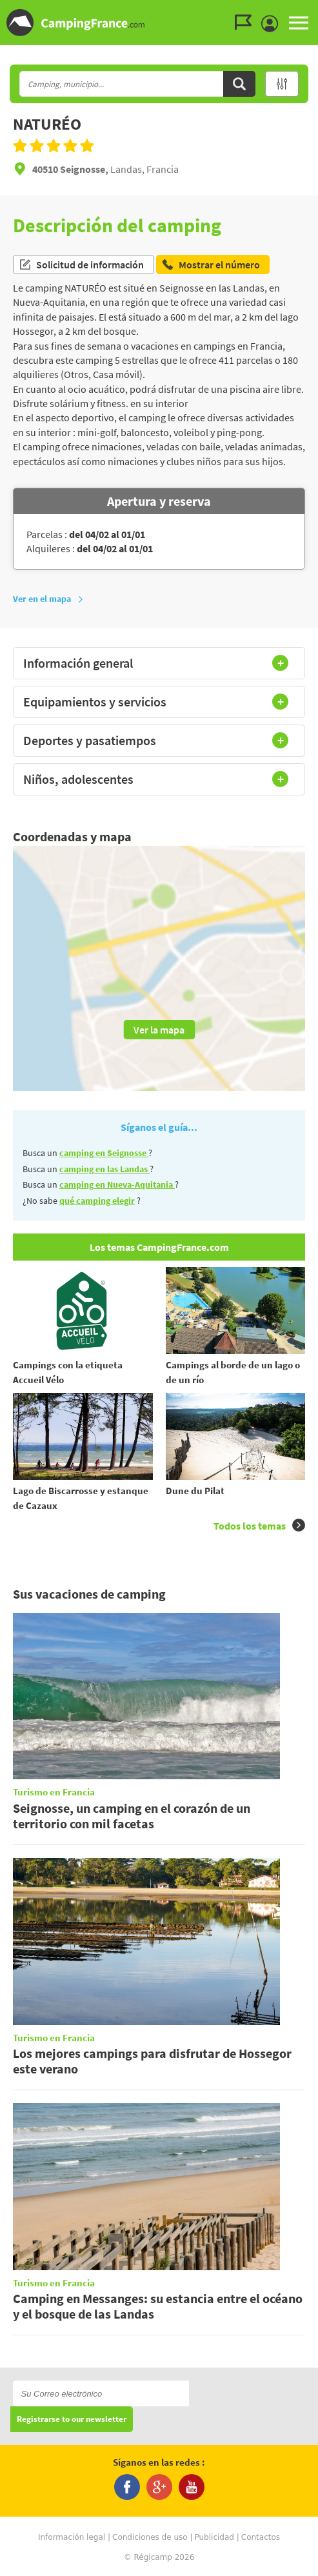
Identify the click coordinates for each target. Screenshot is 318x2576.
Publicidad (214, 2537)
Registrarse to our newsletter (71, 2419)
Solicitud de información (81, 264)
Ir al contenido (311, 10)
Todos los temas (259, 1525)
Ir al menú (305, 10)
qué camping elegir (97, 1200)
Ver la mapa (159, 1029)
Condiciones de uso (150, 2537)
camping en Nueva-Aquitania (117, 1184)
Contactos (260, 2537)
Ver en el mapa (48, 598)
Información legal (71, 2537)
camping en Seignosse (103, 1153)
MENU (298, 22)
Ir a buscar (316, 10)
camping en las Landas (104, 1169)
